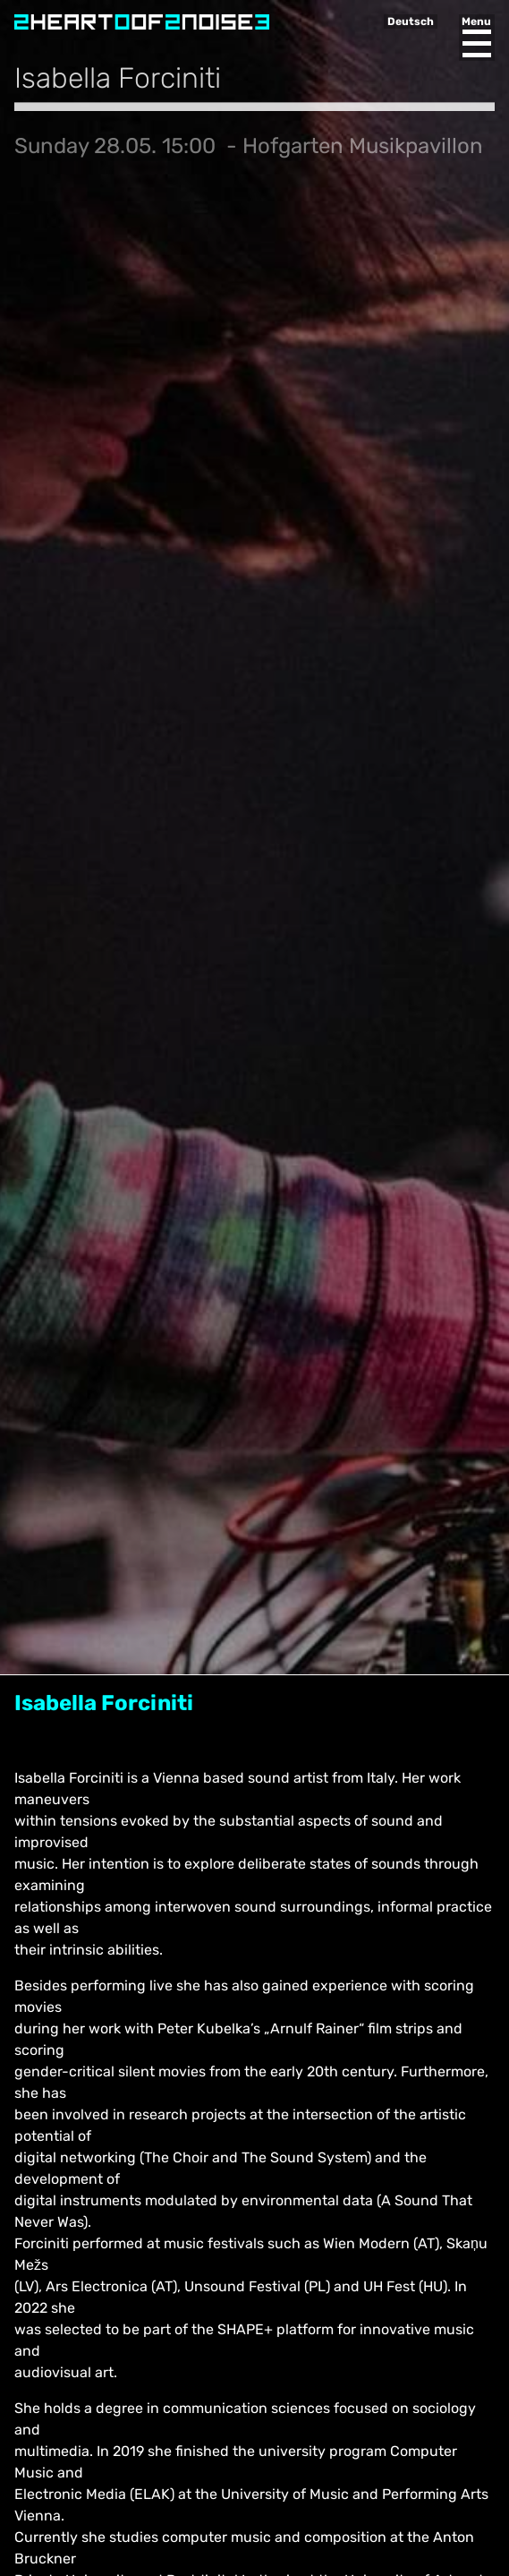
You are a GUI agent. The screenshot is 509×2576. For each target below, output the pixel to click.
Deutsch (410, 21)
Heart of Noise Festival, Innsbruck (141, 22)
